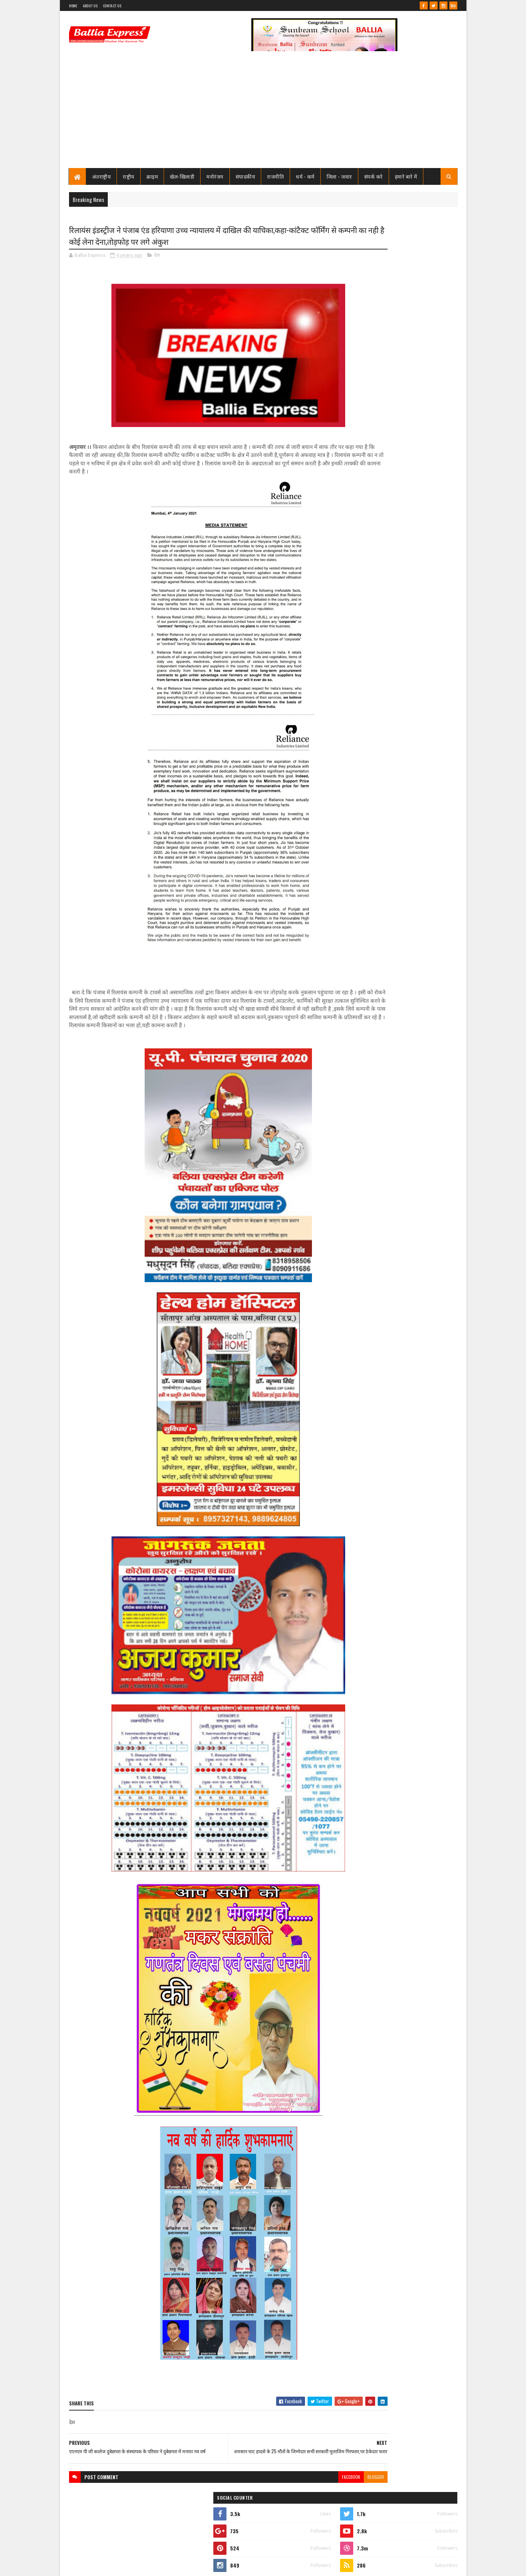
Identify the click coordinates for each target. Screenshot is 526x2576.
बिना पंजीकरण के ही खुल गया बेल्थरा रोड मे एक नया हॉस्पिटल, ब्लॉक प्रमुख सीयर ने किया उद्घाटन (415, 835)
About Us (90, 5)
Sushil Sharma (146, 2566)
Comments (428, 491)
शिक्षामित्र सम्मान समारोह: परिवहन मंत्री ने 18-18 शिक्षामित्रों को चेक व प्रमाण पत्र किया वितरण (413, 433)
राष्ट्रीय (128, 176)
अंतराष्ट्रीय (101, 176)
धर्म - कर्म (305, 176)
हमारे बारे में (406, 176)
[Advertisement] (263, 113)
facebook (291, 2491)
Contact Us (112, 5)
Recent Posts (369, 491)
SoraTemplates (95, 2566)
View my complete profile (365, 339)
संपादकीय (245, 176)
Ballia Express (364, 329)
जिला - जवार (339, 176)
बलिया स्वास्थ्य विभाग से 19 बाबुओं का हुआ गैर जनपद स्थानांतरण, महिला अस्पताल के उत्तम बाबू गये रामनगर (414, 377)
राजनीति (275, 176)
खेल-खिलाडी (182, 176)
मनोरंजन (215, 176)
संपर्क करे (373, 176)
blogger (316, 2491)
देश (157, 257)
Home (73, 5)
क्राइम (152, 176)
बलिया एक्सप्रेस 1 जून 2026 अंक (402, 459)
